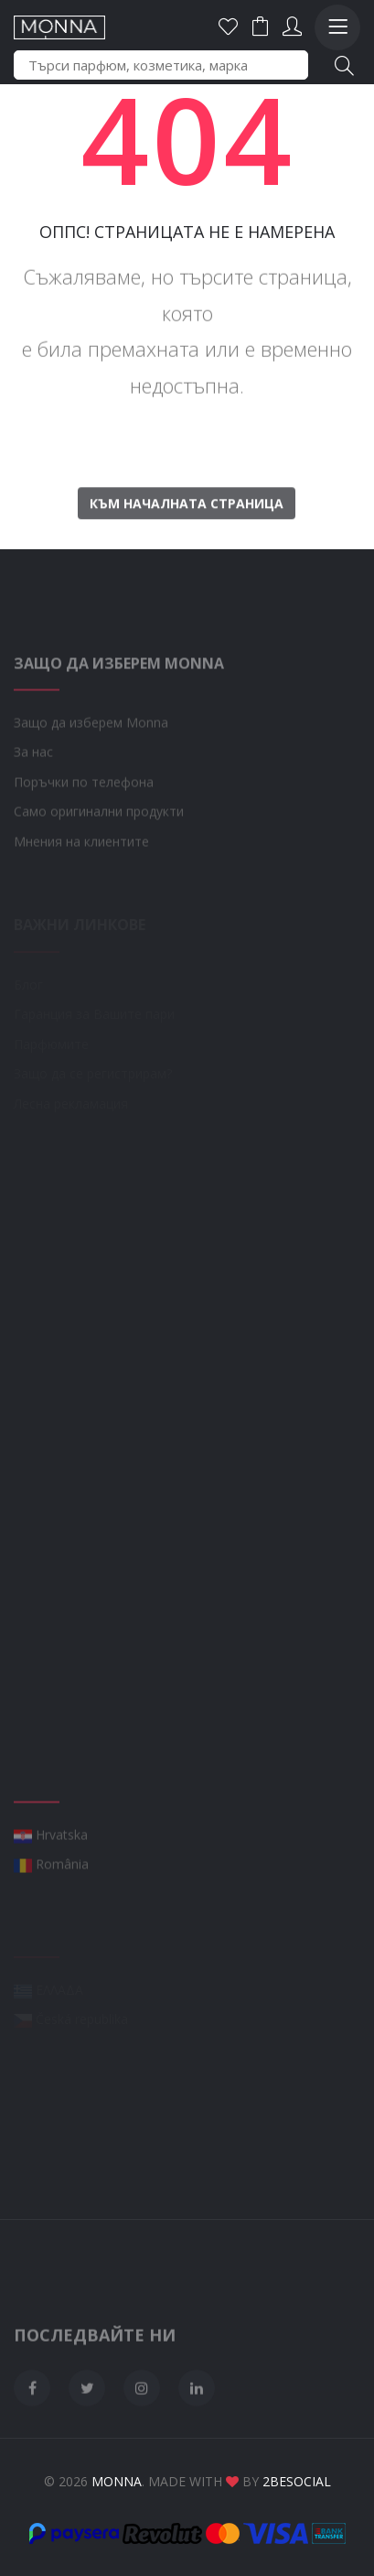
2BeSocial (296, 2481)
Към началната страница (186, 538)
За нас (33, 789)
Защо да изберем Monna (91, 760)
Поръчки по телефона (84, 819)
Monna (116, 2481)
